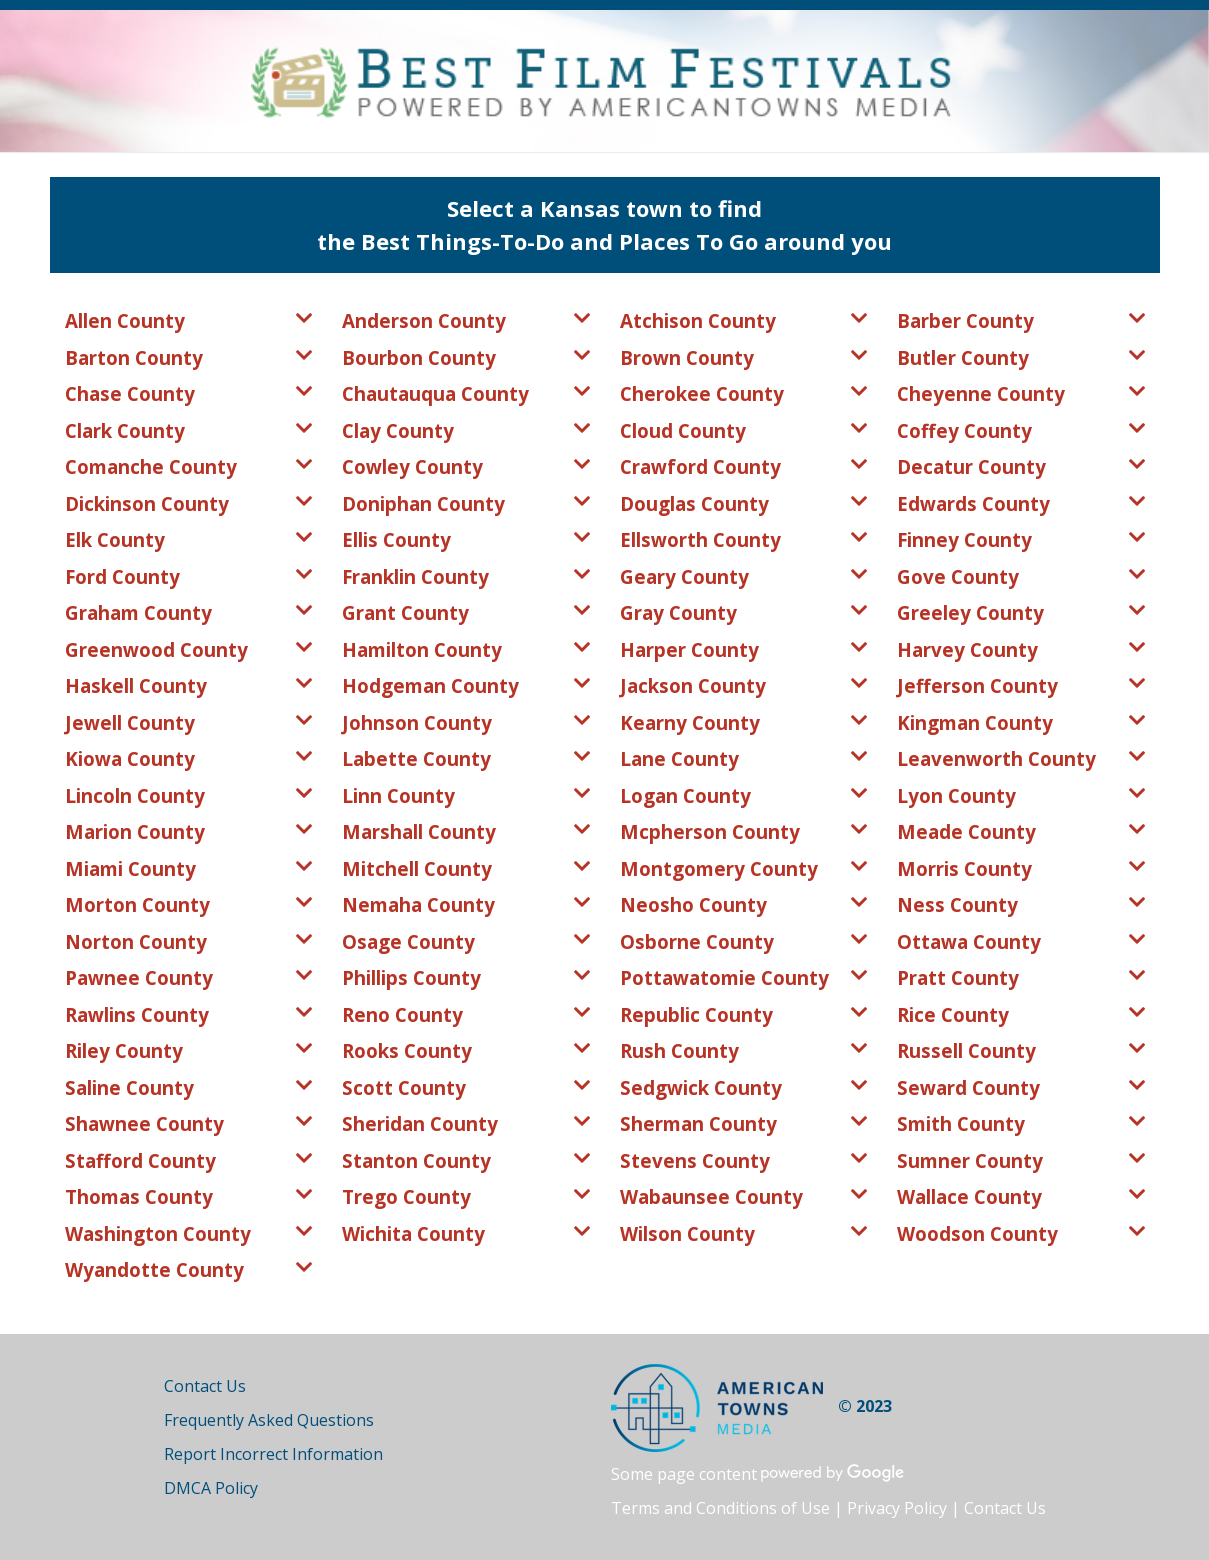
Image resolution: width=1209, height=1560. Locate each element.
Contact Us (205, 1386)
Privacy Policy (897, 1508)
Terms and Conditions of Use (720, 1508)
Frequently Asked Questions (269, 1420)
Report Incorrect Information (273, 1454)
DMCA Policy (211, 1488)
